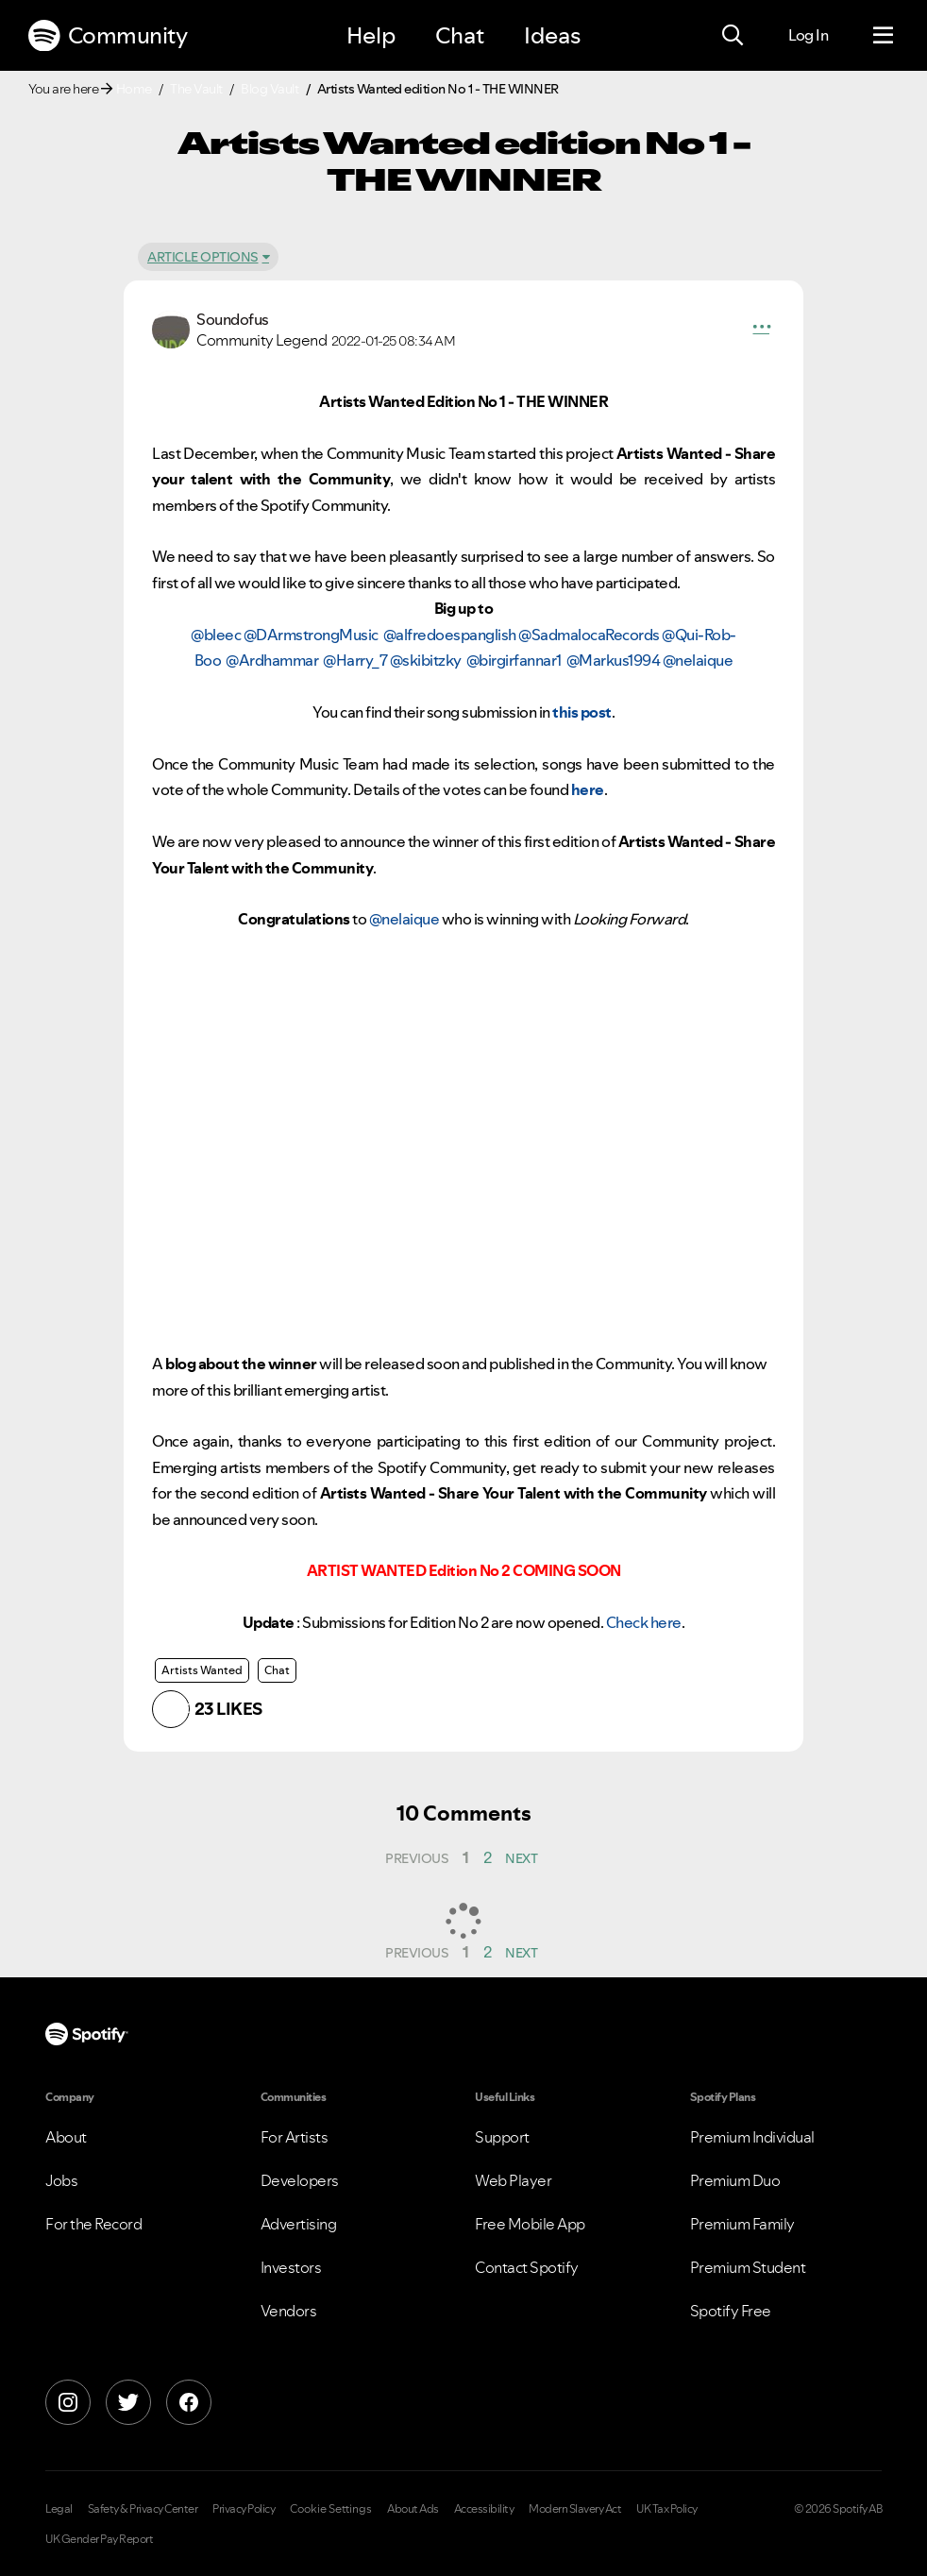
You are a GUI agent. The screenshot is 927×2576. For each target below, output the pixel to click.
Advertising (299, 2223)
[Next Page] (521, 1858)
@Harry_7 (355, 660)
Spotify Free (730, 2310)
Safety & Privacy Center (143, 2509)
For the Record (93, 2223)
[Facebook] (188, 2402)
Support (502, 2137)
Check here (644, 1622)
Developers (300, 2180)
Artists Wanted (202, 1670)
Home (134, 88)
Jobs (61, 2180)
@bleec (216, 634)
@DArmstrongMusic (311, 634)
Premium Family (742, 2223)
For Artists (295, 2137)
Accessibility (484, 2509)
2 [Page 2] (487, 1857)
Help (371, 35)
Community (107, 36)
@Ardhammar (272, 660)
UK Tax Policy (667, 2509)
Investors (291, 2267)
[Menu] (883, 36)
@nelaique (698, 660)
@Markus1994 (613, 660)
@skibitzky (426, 660)
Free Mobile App (530, 2223)
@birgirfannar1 (514, 660)
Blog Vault (269, 88)
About (66, 2137)
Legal (59, 2509)
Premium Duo (735, 2180)
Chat (459, 35)
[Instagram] (68, 2402)
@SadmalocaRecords (589, 634)
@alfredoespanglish (449, 634)
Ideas (552, 35)
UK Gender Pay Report (99, 2539)
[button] (762, 329)
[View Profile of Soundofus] (232, 319)
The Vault (196, 88)
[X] (128, 2402)
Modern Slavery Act (575, 2509)
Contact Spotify (527, 2267)
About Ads (413, 2509)
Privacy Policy (243, 2509)
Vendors (289, 2310)
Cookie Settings (331, 2509)
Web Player (513, 2180)
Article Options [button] (203, 256)
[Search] (732, 36)
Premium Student (748, 2267)
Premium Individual (752, 2137)
